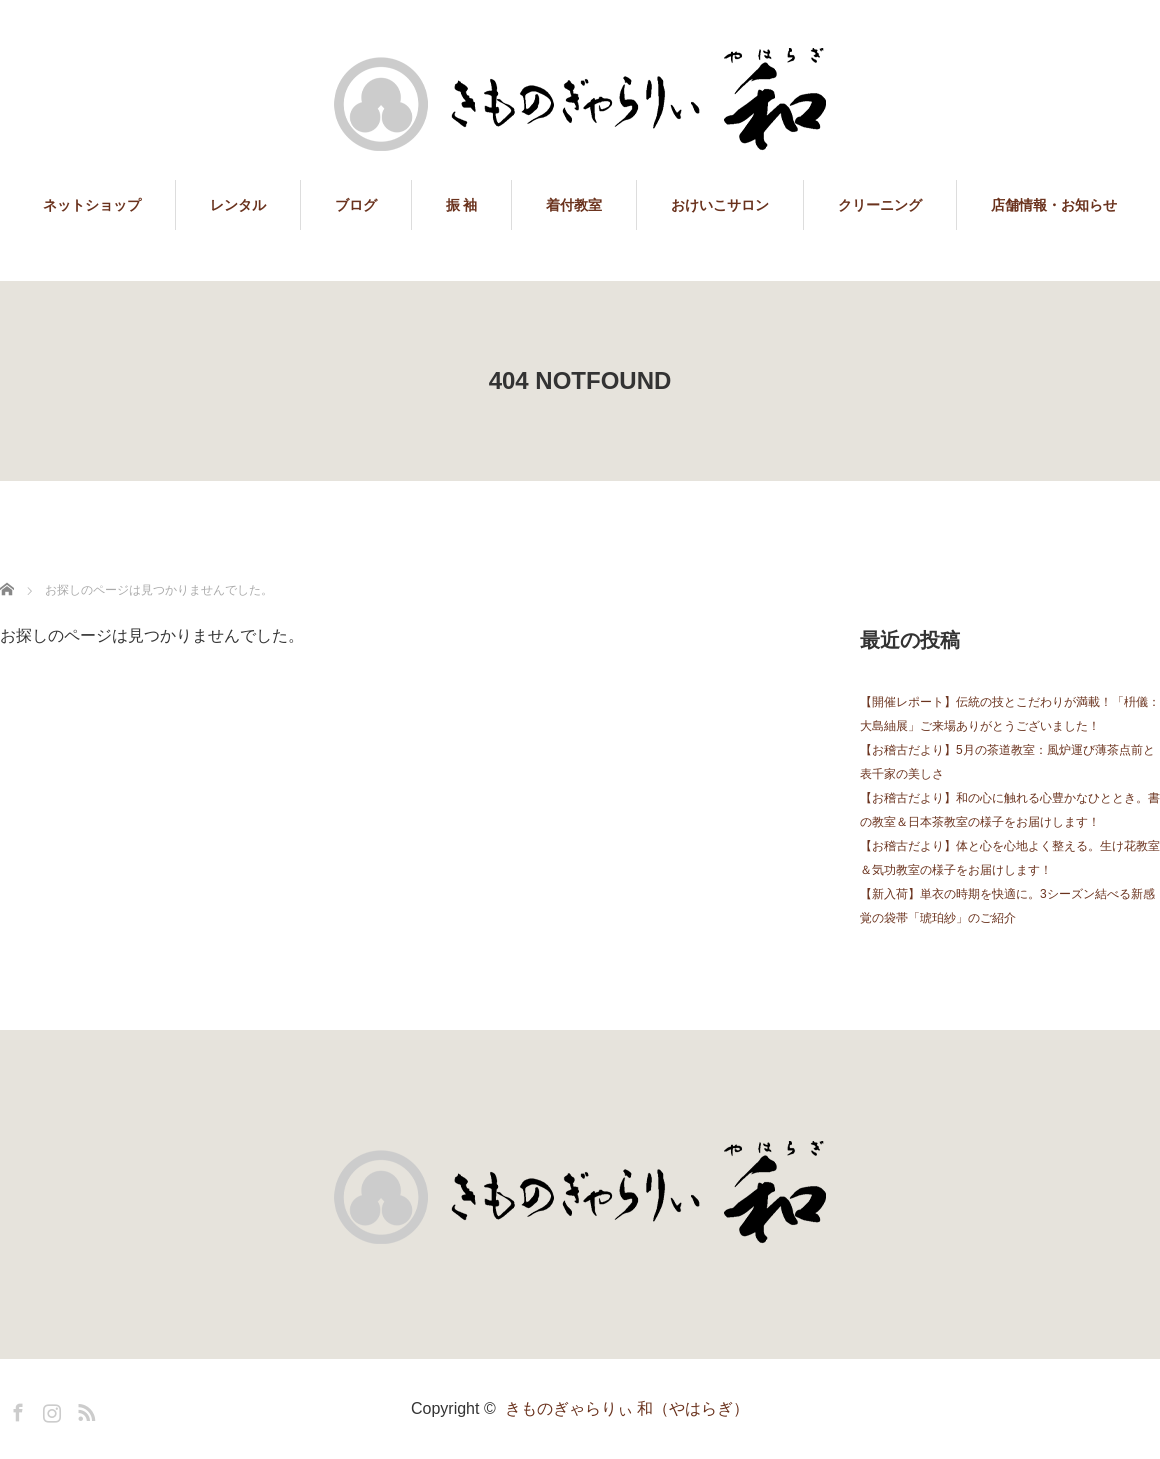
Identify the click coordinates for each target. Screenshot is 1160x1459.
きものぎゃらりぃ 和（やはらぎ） (627, 1408)
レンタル (238, 205)
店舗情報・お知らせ (1054, 205)
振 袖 (462, 205)
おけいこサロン (720, 205)
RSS (84, 1409)
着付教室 (574, 205)
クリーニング (880, 205)
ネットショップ (92, 205)
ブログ (356, 205)
